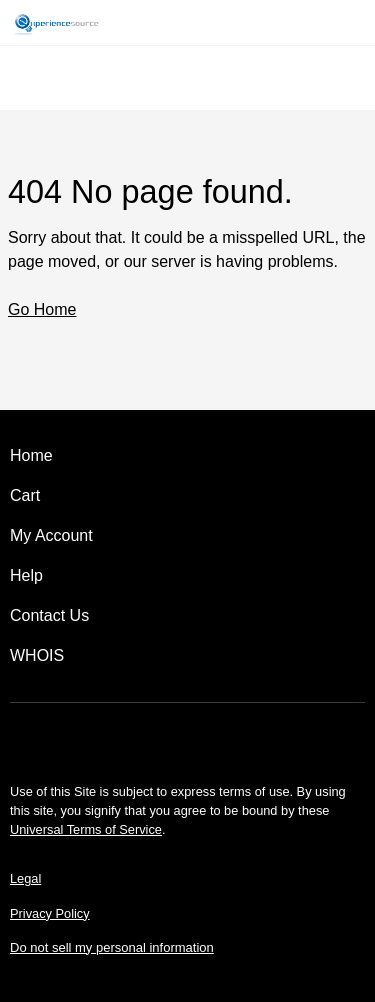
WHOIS (37, 655)
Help (26, 575)
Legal (25, 878)
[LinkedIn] (244, 737)
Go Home (42, 309)
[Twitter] (188, 737)
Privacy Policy (50, 913)
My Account (51, 535)
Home (31, 455)
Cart (25, 495)
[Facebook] (132, 737)
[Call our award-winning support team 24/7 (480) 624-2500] (327, 22)
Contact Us (49, 615)
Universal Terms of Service (86, 829)
